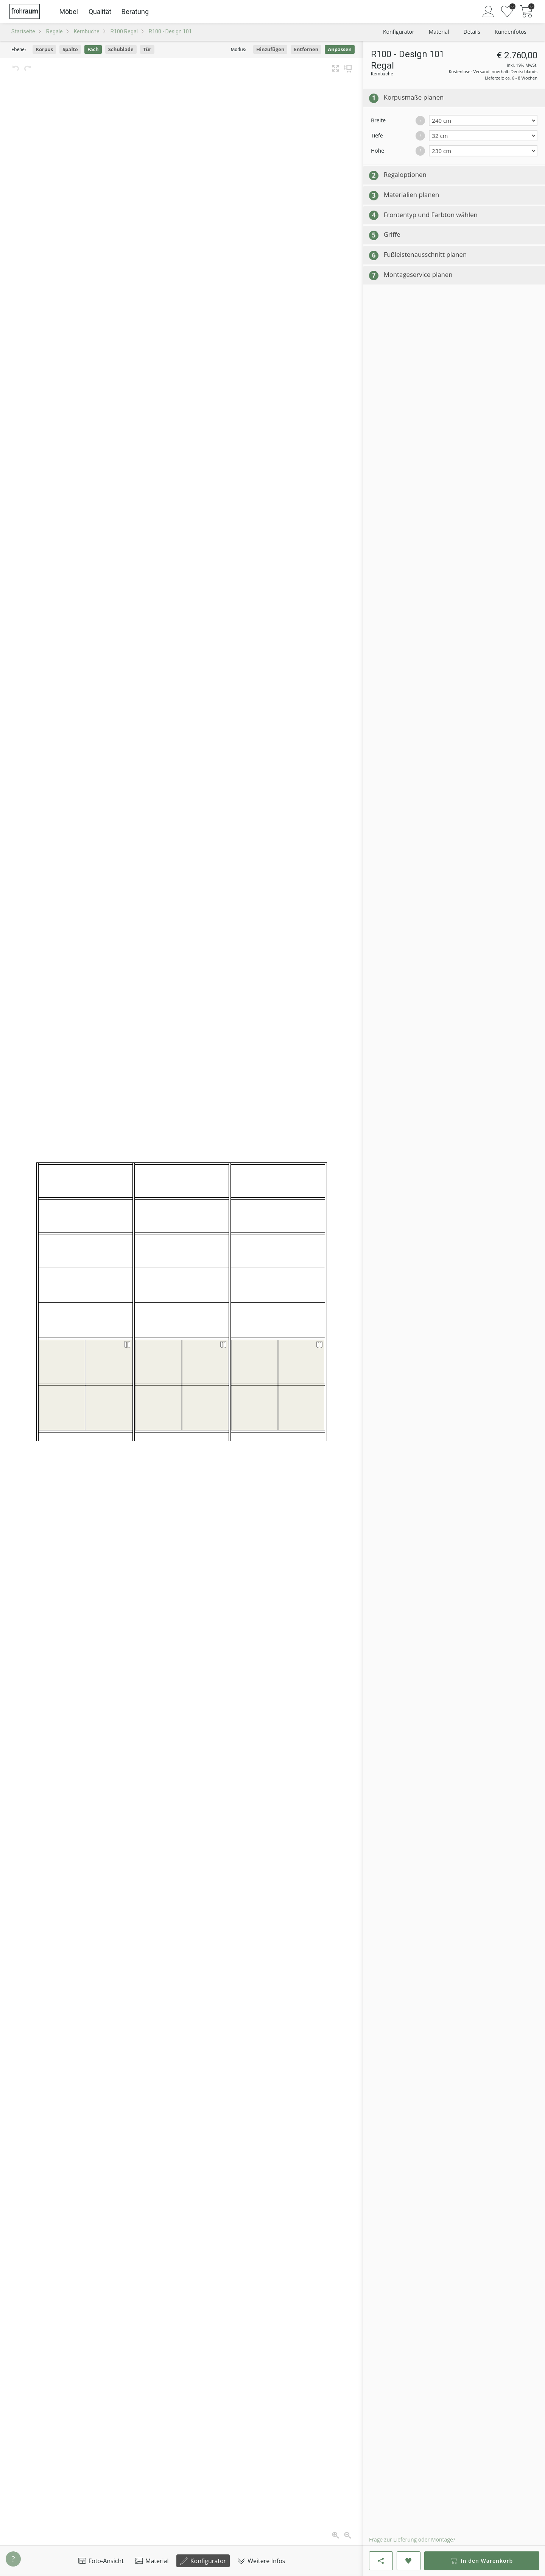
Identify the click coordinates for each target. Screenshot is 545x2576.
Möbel (68, 12)
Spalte (70, 49)
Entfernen (306, 49)
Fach (93, 49)
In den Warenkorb (482, 2560)
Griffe (392, 234)
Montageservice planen (418, 274)
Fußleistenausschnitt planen (425, 254)
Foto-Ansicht (101, 2561)
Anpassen (340, 49)
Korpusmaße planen (414, 97)
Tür (147, 49)
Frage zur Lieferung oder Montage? (412, 2539)
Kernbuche (87, 31)
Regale (54, 31)
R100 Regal (124, 31)
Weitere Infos (261, 2561)
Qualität (100, 12)
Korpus (44, 49)
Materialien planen (411, 194)
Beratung (135, 12)
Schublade (121, 49)
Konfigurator (203, 2561)
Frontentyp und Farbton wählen (431, 214)
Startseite (23, 31)
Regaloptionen (405, 174)
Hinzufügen (270, 49)
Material (152, 2561)
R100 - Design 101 (170, 31)
